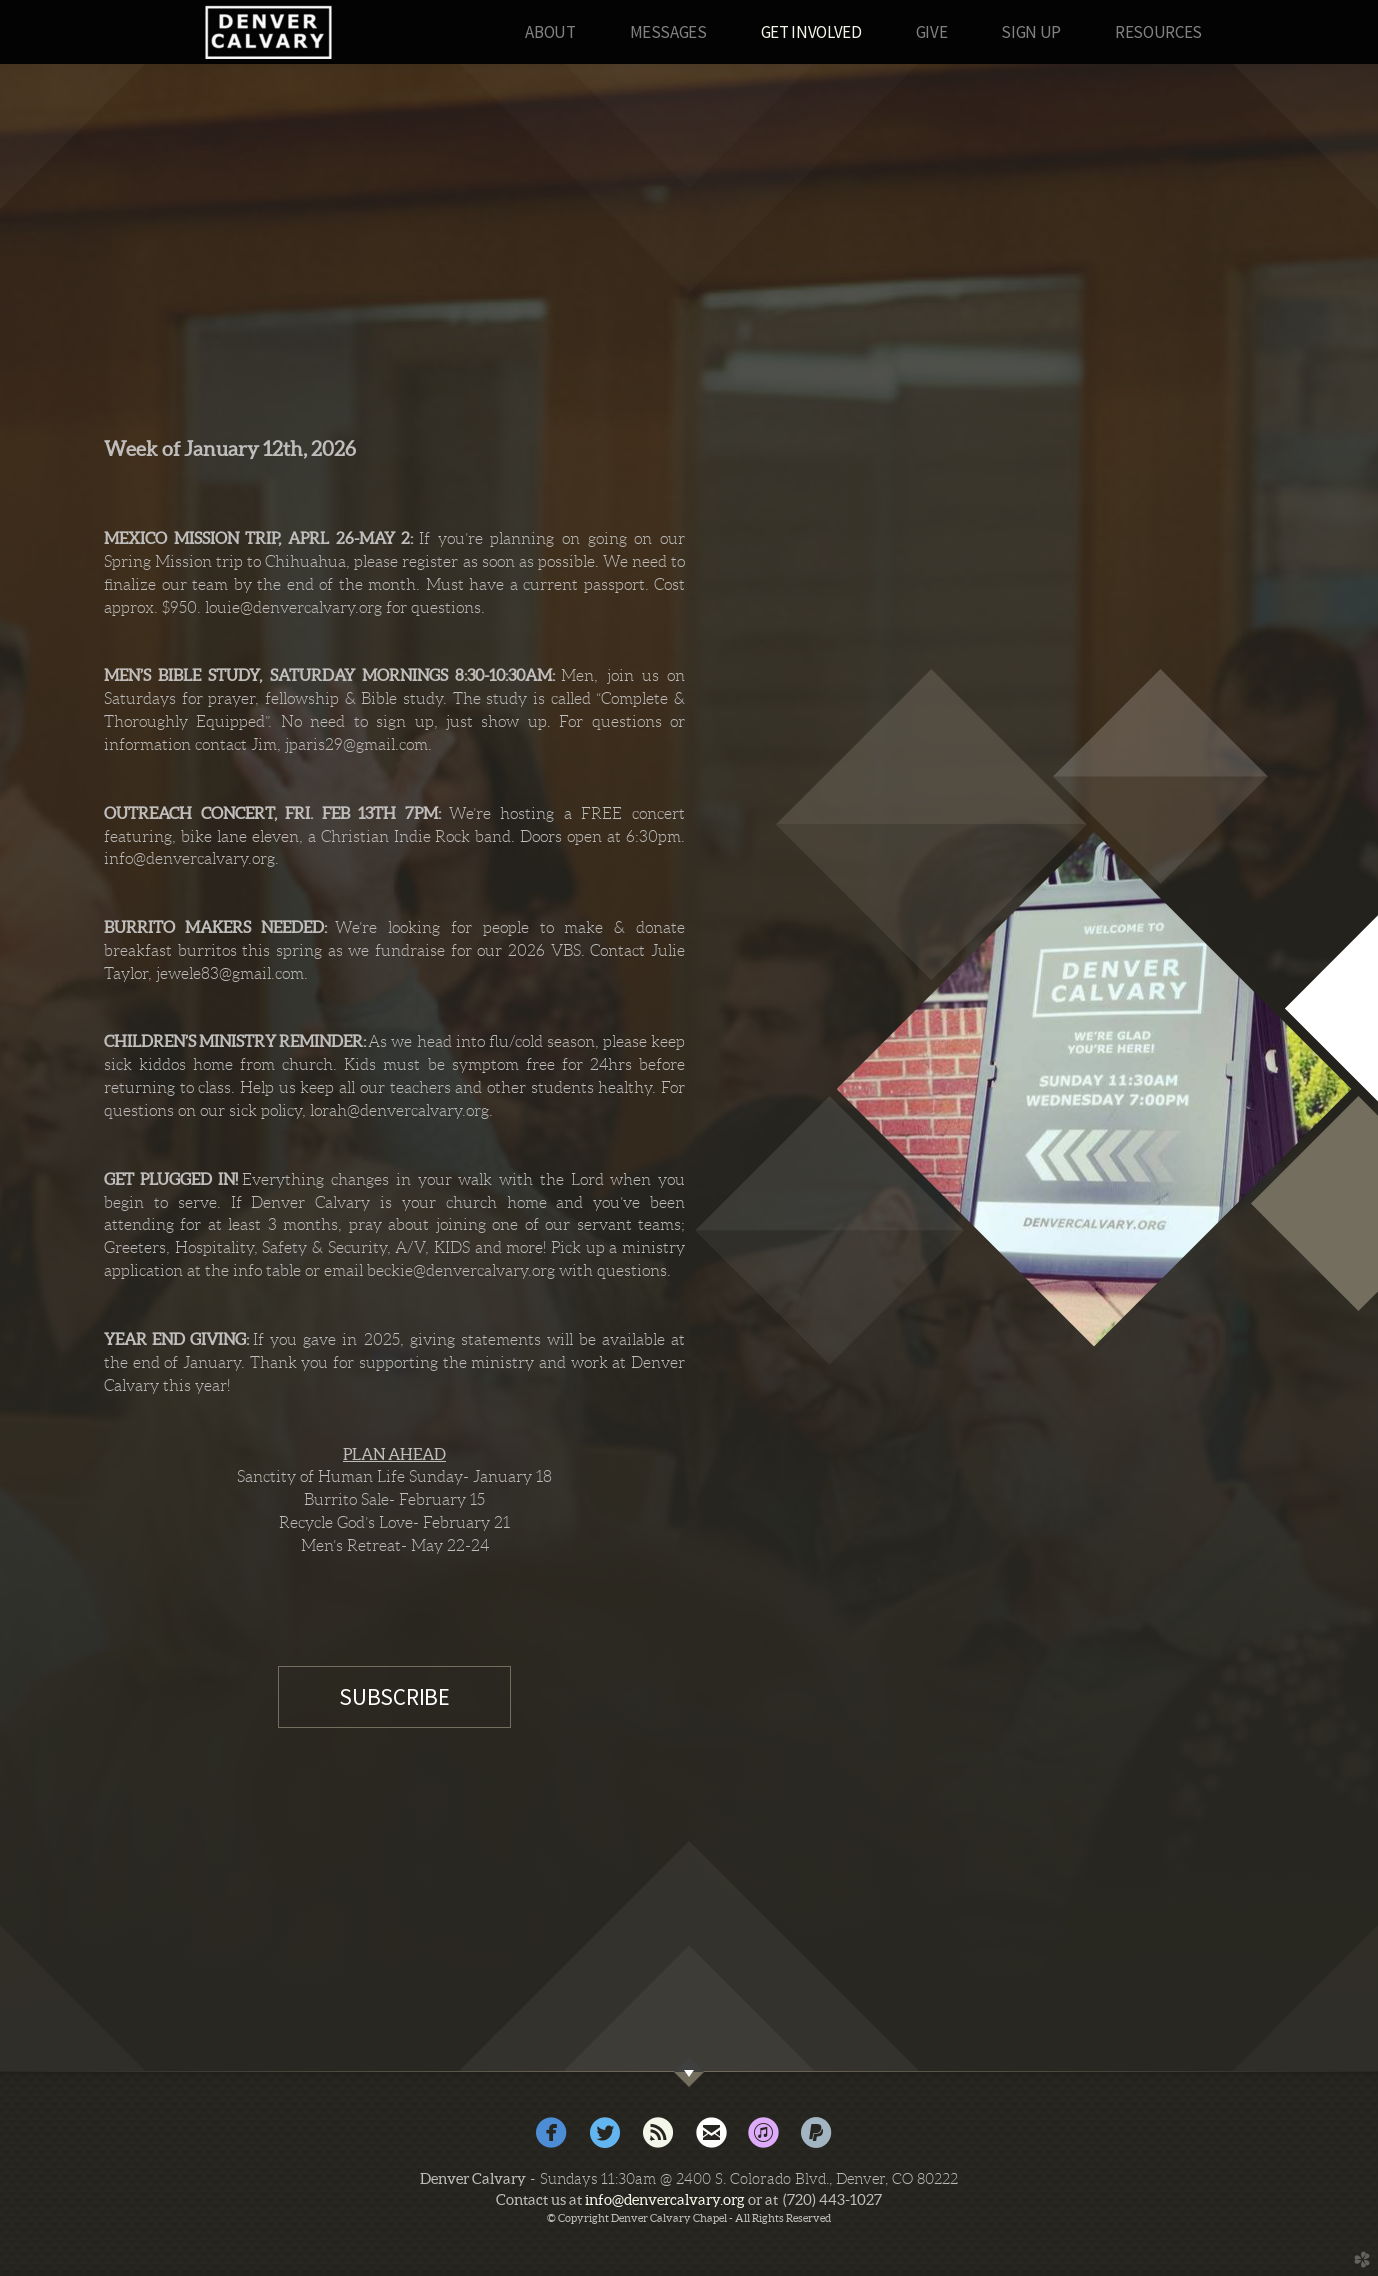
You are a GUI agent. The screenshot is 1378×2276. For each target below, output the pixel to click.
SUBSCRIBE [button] (394, 1696)
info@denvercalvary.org (665, 2200)
